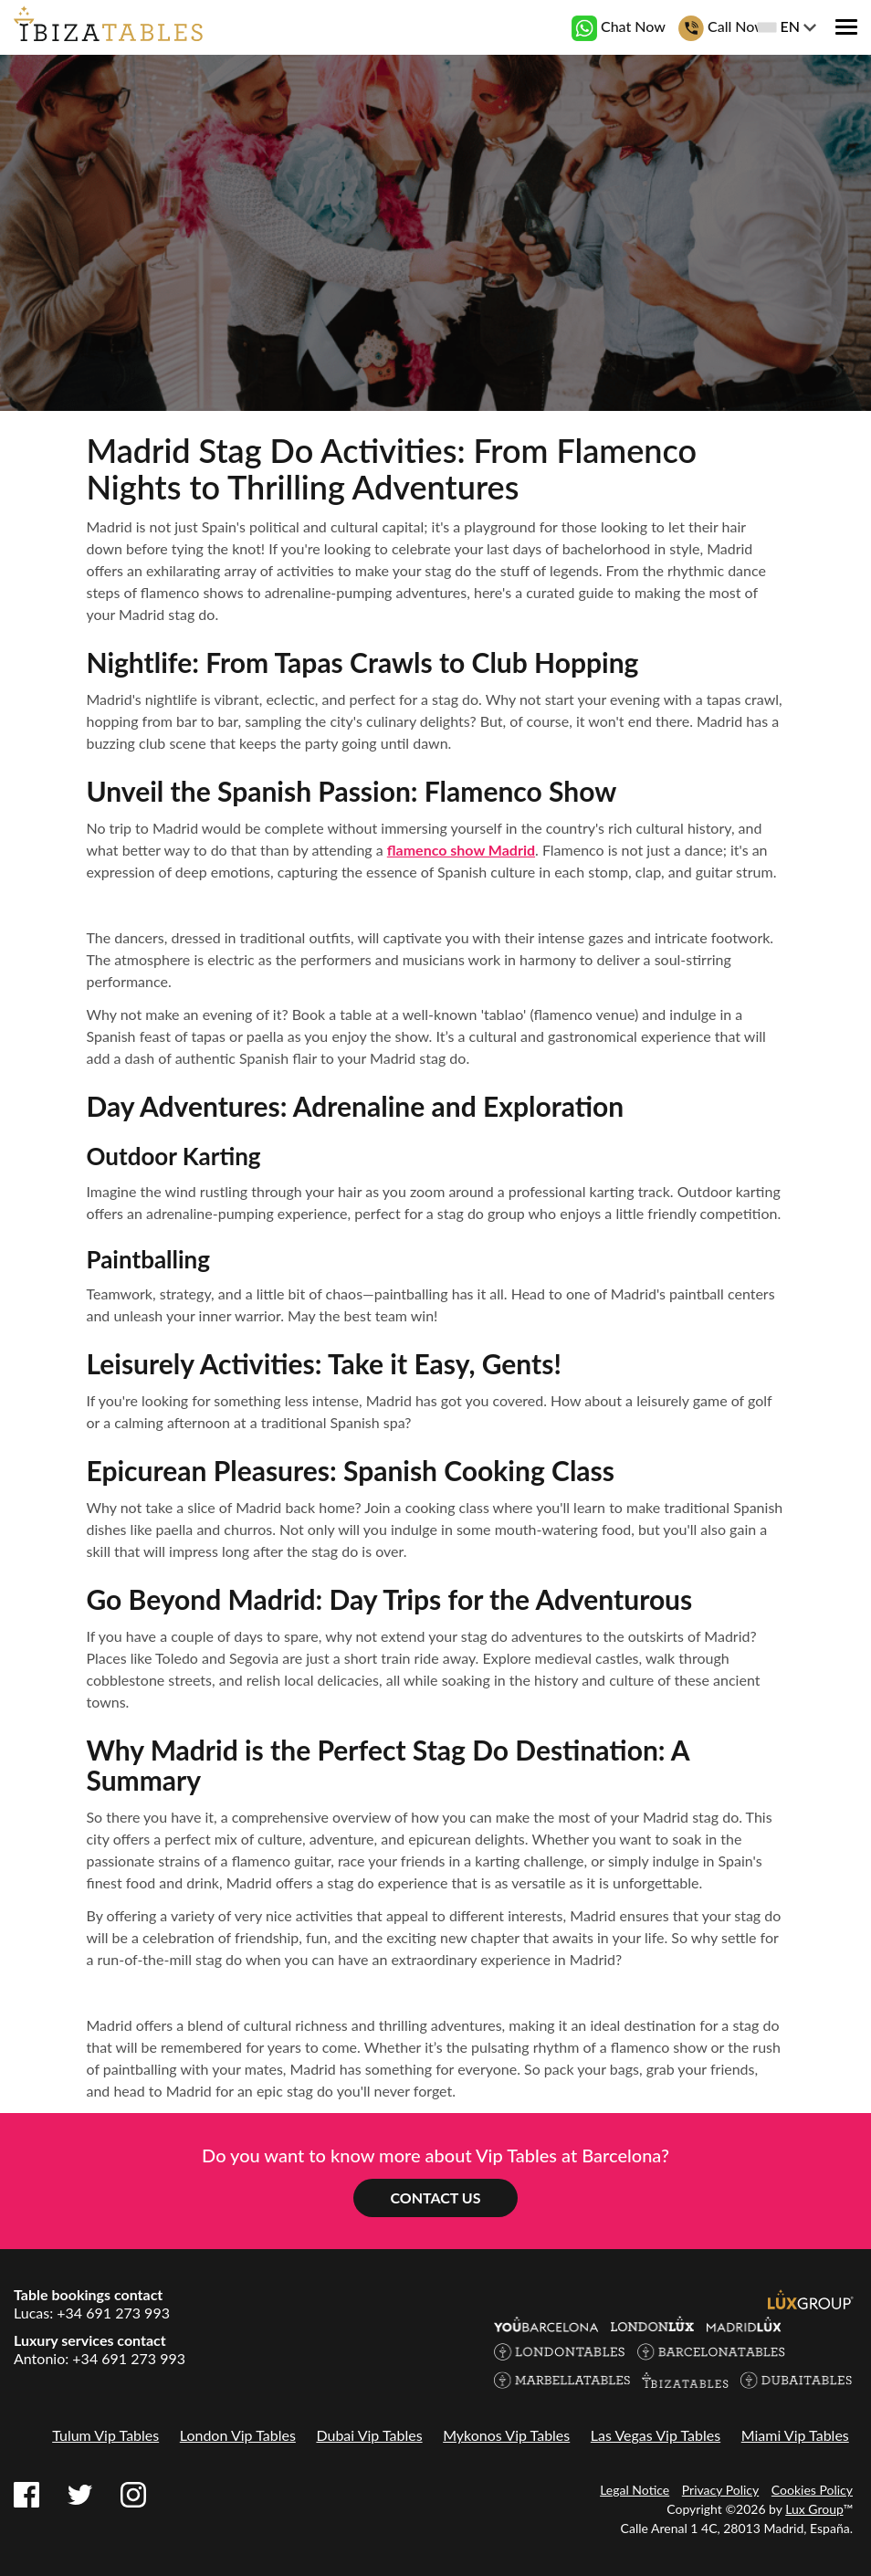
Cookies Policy (812, 2489)
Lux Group (814, 2509)
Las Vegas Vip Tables (655, 2435)
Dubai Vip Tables (369, 2435)
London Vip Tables (238, 2435)
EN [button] (787, 26)
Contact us (435, 2197)
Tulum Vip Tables (105, 2435)
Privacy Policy (720, 2489)
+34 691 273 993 (113, 2312)
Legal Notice (634, 2489)
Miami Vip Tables (795, 2435)
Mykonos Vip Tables (506, 2435)
